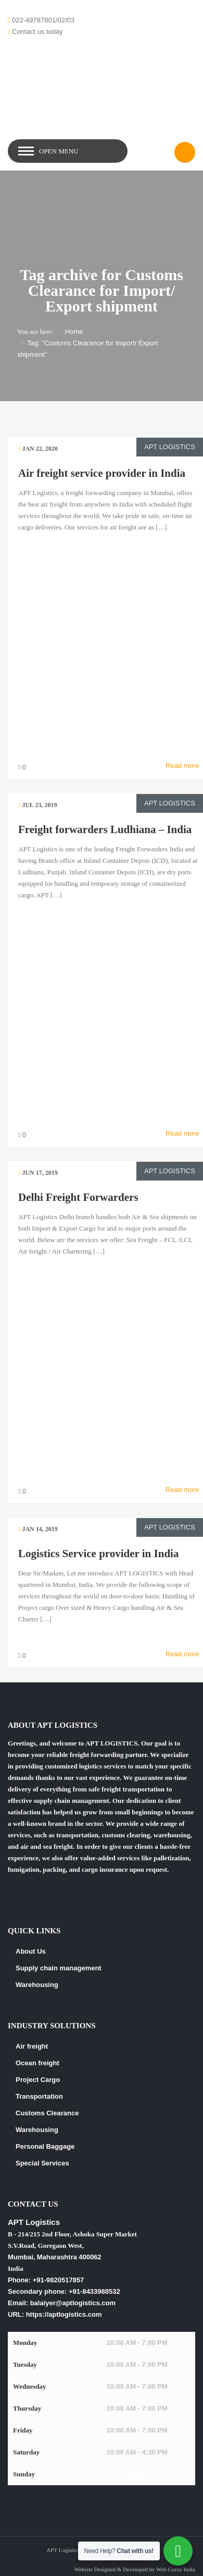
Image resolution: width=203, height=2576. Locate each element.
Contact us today (37, 31)
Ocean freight (37, 2063)
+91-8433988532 (94, 2291)
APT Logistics (169, 447)
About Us (31, 1951)
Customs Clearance (47, 2113)
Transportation (39, 2096)
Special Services (42, 2163)
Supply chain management (59, 1968)
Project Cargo (38, 2080)
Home (74, 331)
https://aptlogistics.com (64, 2314)
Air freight (32, 2046)
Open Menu (58, 151)
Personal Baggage (45, 2146)
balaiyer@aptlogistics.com (73, 2303)
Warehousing (37, 1985)
